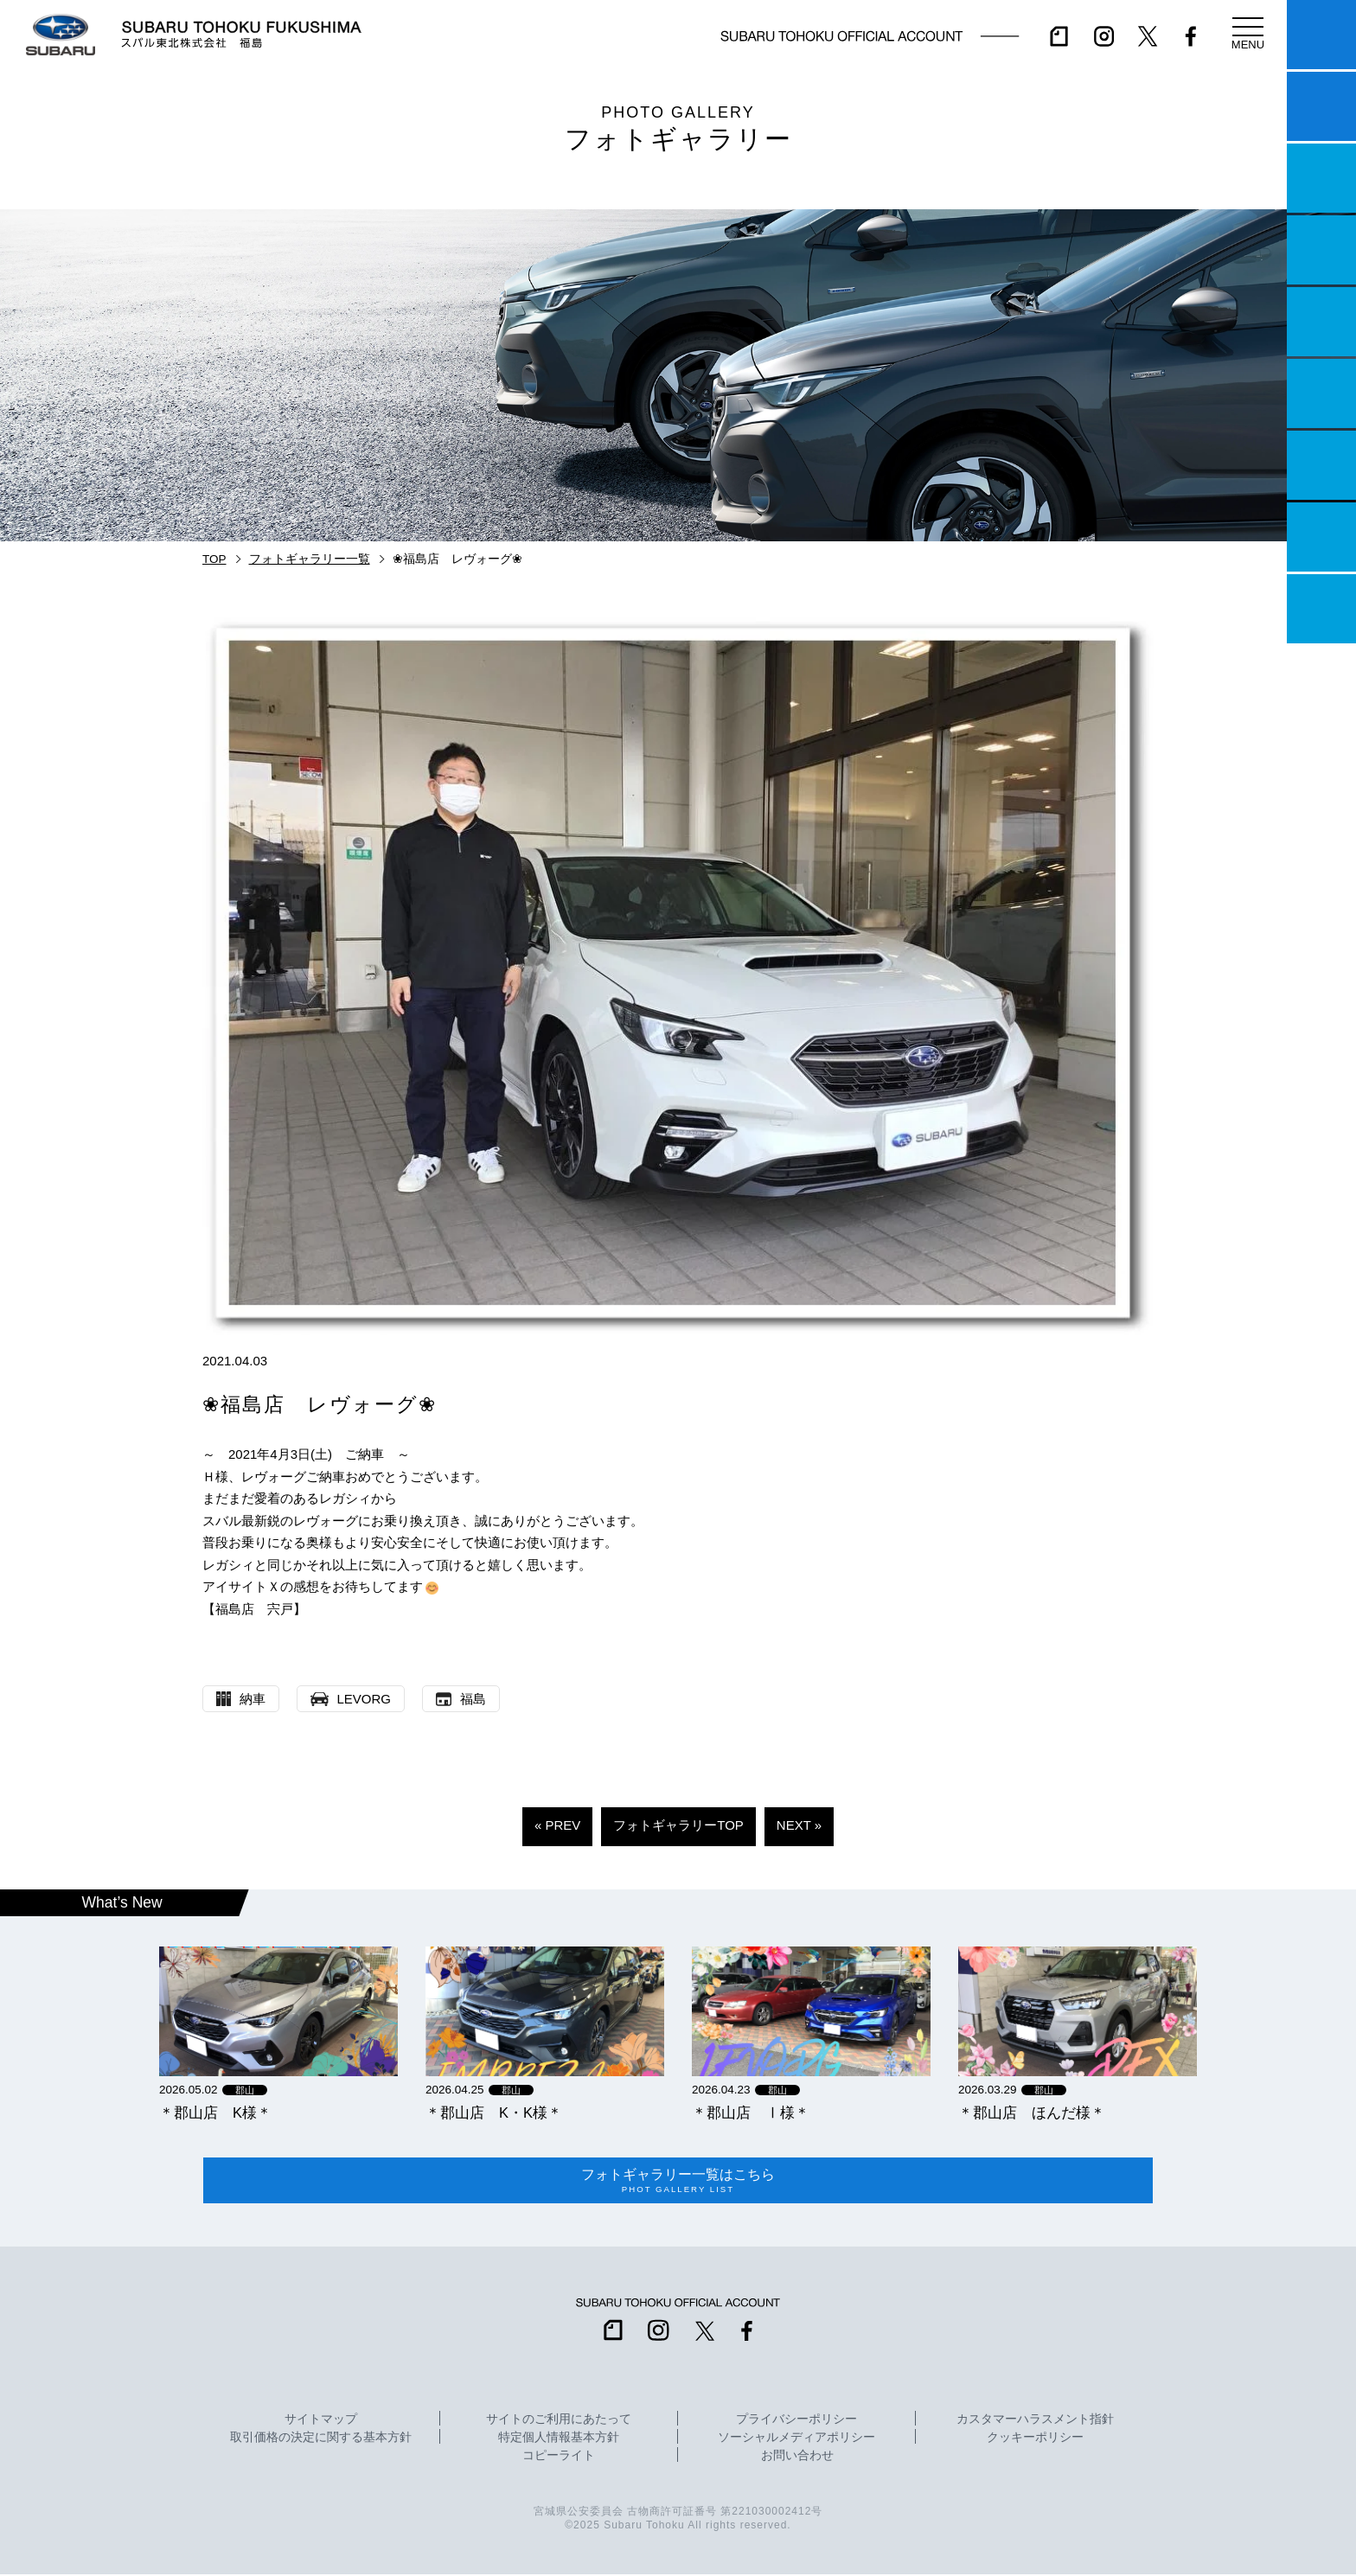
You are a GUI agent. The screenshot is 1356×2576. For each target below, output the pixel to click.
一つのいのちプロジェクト (1321, 178)
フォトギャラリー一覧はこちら (678, 2182)
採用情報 (1321, 608)
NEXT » (799, 1825)
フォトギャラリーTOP (678, 1825)
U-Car (1321, 393)
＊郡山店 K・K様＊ (493, 2112)
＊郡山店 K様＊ (215, 2112)
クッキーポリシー (1035, 2439)
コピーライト (558, 2457)
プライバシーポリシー (796, 2421)
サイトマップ (321, 2421)
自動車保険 (1321, 465)
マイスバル (1321, 34)
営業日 (1321, 249)
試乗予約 (1321, 106)
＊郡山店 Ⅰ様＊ (750, 2112)
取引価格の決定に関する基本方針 (321, 2439)
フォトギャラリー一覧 (309, 559)
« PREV (557, 1825)
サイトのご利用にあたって (558, 2421)
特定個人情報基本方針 (558, 2439)
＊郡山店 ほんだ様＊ (1031, 2112)
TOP (214, 559)
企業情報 (1321, 537)
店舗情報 (1321, 321)
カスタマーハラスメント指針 (1035, 2421)
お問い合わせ (797, 2457)
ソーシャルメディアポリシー (796, 2439)
